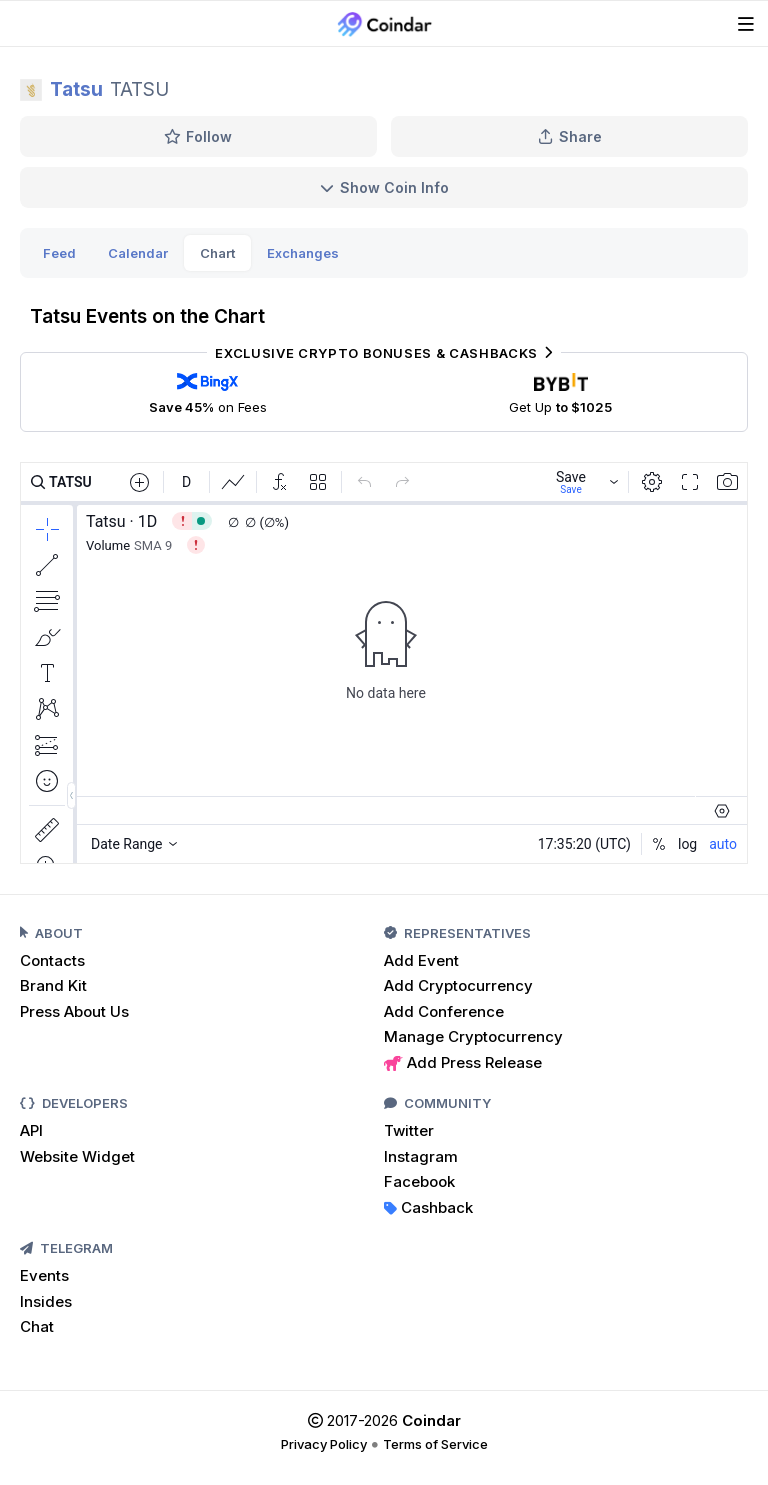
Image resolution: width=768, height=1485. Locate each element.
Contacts (52, 960)
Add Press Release (463, 1062)
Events (44, 1275)
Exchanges (303, 253)
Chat (37, 1326)
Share (570, 136)
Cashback (428, 1207)
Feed (59, 253)
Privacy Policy (324, 1444)
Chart (217, 253)
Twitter (409, 1130)
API (31, 1130)
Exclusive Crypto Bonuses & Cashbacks (383, 353)
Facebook (419, 1181)
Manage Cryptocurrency (473, 1036)
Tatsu (76, 89)
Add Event (421, 960)
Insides (46, 1301)
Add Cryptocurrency (458, 985)
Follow (198, 136)
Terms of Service (435, 1444)
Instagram (421, 1156)
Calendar (138, 253)
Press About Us (74, 1011)
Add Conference (444, 1011)
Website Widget (77, 1156)
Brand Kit (53, 985)
